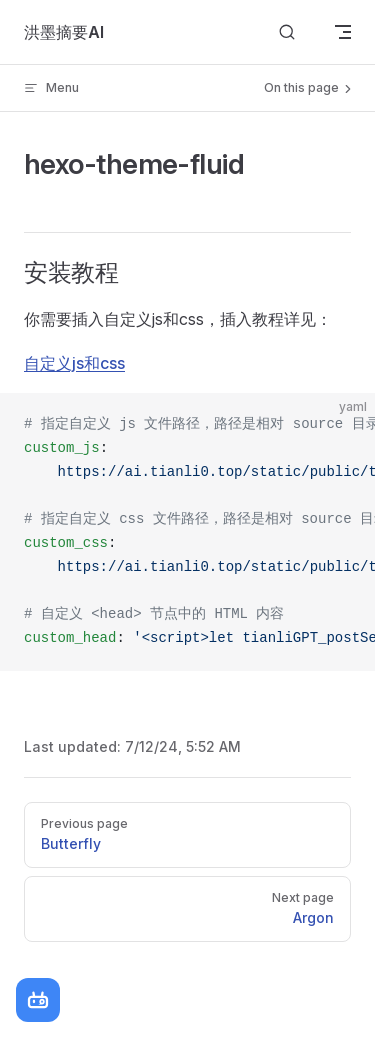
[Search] (287, 32)
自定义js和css (74, 363)
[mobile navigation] (343, 32)
